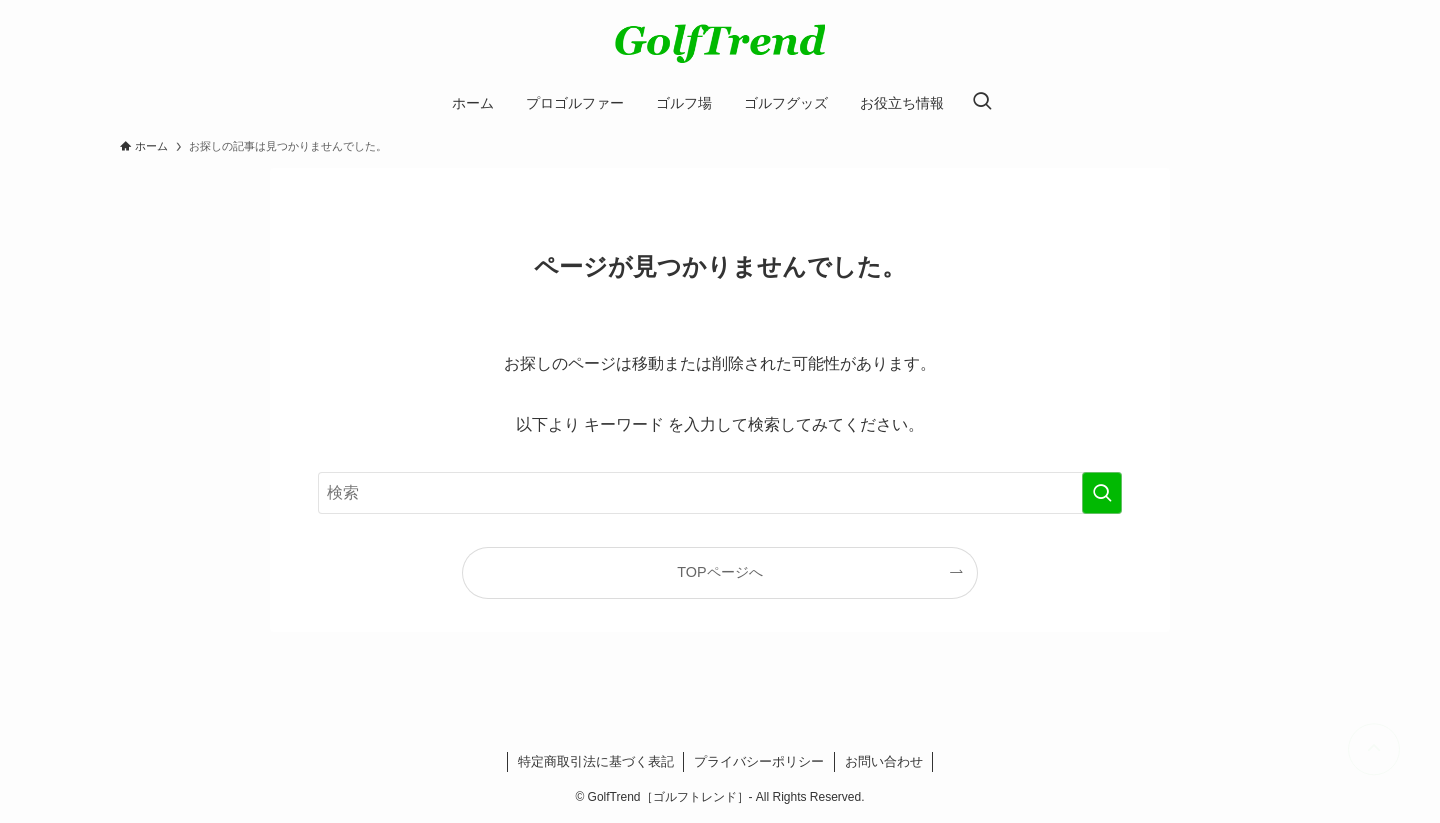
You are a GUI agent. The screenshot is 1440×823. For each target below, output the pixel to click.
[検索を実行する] (1102, 493)
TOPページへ (719, 572)
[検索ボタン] (982, 103)
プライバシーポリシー (759, 761)
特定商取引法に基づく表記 (596, 761)
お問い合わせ (884, 761)
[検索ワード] (720, 493)
